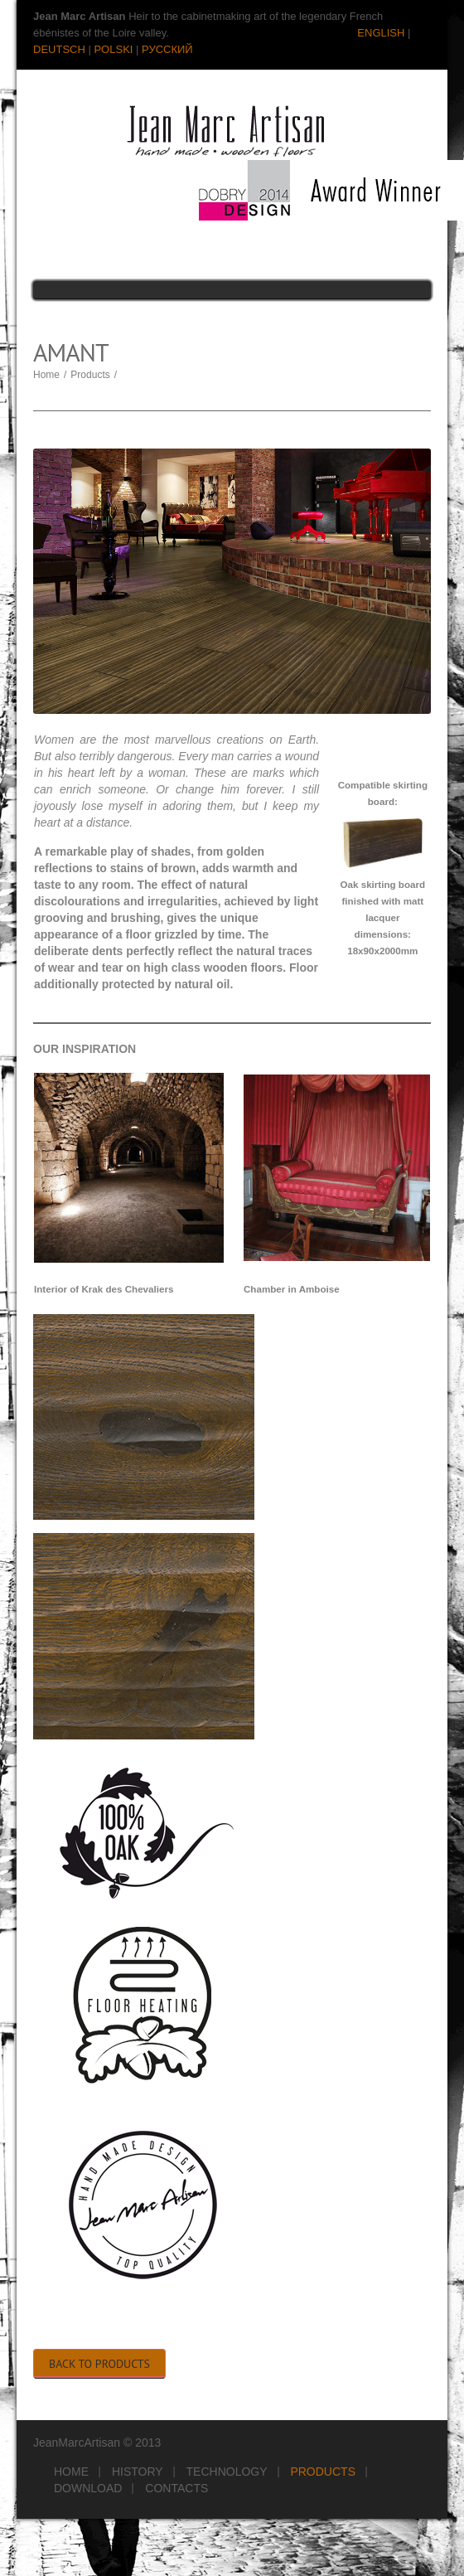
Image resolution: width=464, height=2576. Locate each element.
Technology (227, 2471)
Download (88, 2488)
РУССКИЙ (167, 49)
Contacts (176, 2488)
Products (89, 375)
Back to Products (99, 2363)
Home (46, 375)
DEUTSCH (59, 49)
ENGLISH (380, 33)
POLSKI (113, 49)
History (137, 2471)
